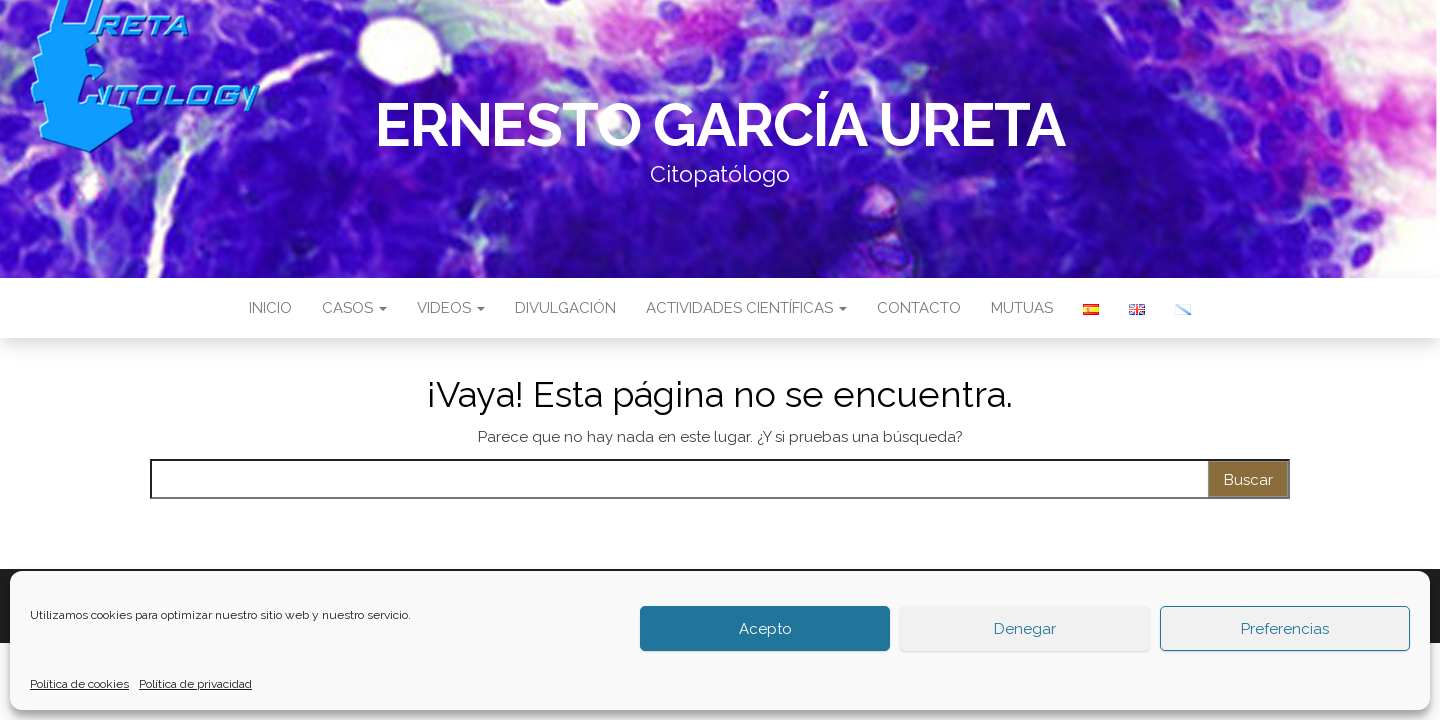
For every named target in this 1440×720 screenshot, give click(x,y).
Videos (451, 308)
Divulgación (565, 308)
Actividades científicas (746, 308)
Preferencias (1285, 629)
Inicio (270, 308)
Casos (354, 308)
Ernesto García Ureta (720, 125)
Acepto (765, 629)
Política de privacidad (195, 684)
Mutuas (1022, 308)
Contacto (919, 308)
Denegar (1025, 629)
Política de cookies (79, 684)
